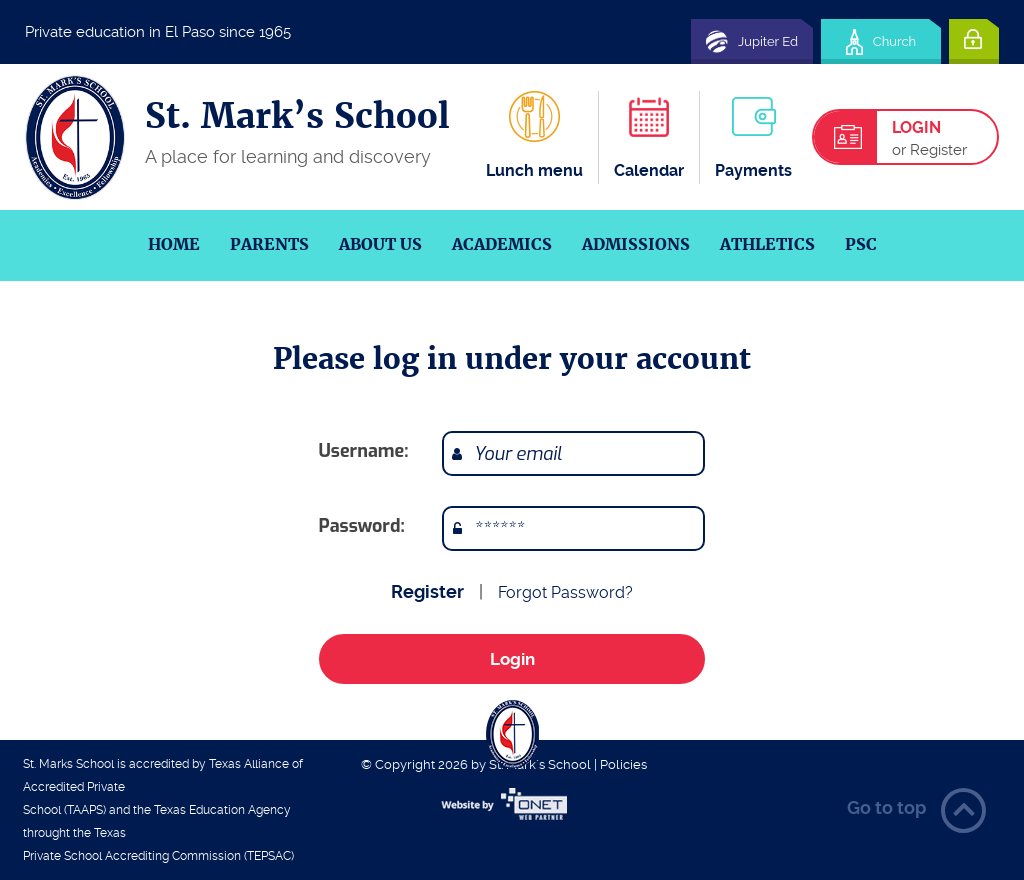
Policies (623, 764)
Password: (362, 526)
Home (174, 244)
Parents (269, 244)
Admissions (636, 244)
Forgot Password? (565, 592)
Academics (502, 244)
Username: (364, 451)
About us (380, 244)
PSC (861, 244)
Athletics (767, 244)
